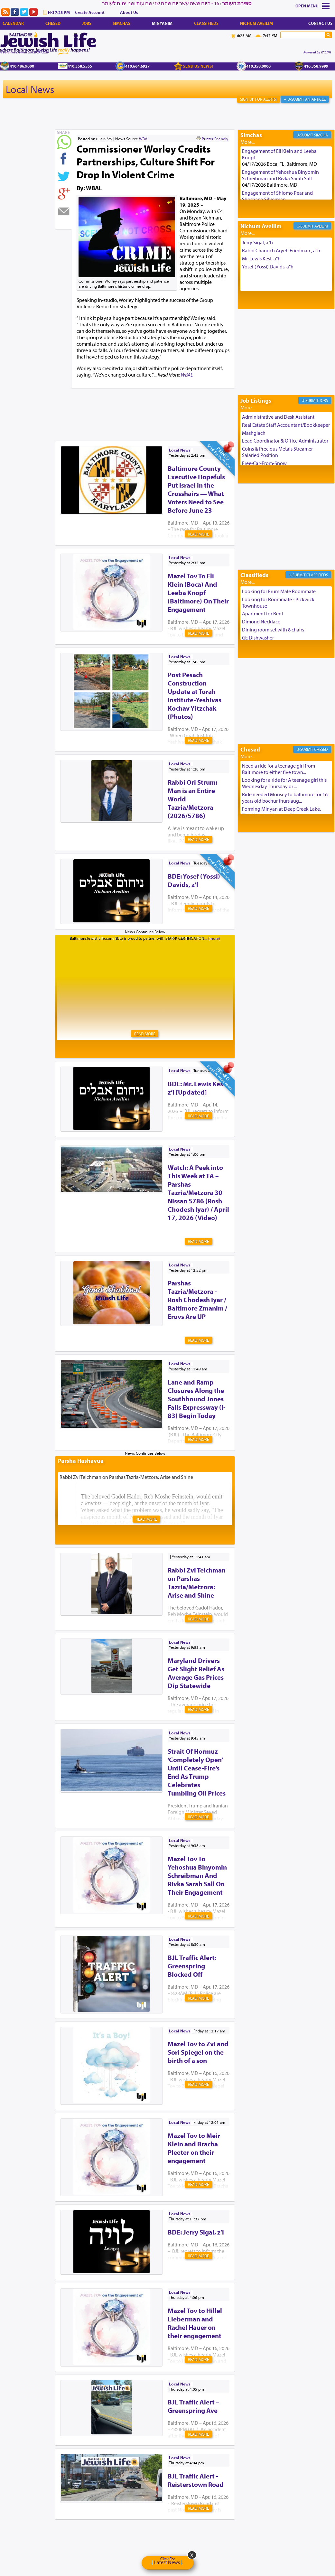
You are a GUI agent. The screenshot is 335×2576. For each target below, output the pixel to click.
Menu (313, 5)
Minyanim (162, 23)
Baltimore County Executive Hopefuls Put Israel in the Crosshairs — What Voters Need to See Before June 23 (196, 489)
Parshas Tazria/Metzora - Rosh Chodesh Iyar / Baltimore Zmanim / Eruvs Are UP (197, 1300)
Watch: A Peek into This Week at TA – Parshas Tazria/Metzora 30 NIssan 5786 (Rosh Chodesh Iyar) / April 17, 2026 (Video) (198, 1192)
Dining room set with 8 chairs (273, 629)
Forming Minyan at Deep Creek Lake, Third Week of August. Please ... (281, 812)
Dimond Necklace (261, 621)
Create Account (90, 12)
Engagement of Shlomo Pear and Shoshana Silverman (277, 196)
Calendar (13, 23)
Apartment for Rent (262, 613)
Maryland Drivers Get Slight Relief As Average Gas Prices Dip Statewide (196, 1673)
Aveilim (321, 226)
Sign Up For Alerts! (258, 99)
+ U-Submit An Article (305, 99)
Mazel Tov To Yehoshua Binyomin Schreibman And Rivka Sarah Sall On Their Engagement (197, 1875)
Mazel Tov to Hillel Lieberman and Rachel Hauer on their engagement (195, 2323)
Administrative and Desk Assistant (278, 417)
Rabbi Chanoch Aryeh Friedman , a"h (281, 250)
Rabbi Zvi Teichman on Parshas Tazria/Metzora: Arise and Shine (197, 1582)
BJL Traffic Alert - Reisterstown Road (196, 2480)
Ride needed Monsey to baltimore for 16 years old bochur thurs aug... (285, 797)
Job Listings (255, 400)
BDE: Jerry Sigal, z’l (196, 2232)
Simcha (321, 134)
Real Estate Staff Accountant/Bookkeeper (286, 425)
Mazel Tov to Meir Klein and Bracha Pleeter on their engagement (194, 2148)
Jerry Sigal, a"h (257, 242)
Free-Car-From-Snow (264, 463)
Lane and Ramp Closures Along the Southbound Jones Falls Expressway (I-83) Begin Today (197, 1399)
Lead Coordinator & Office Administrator (285, 440)
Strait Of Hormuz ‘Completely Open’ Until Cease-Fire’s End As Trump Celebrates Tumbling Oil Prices (197, 1772)
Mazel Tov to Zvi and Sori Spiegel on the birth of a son (198, 2052)
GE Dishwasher (258, 637)
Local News (30, 89)
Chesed (52, 23)
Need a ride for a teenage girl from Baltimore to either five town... (278, 768)
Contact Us (320, 23)
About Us (129, 12)
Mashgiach (253, 433)
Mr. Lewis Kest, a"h (261, 258)
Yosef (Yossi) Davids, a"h (267, 266)
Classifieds (206, 23)
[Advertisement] (172, 404)
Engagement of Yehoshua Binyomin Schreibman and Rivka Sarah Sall (280, 175)
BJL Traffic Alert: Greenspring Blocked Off (192, 1965)
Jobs (86, 23)
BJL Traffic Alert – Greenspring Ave (193, 2406)
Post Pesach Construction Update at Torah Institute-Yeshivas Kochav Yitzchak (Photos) (194, 695)
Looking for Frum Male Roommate (279, 591)
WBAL (144, 138)
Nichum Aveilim (256, 23)
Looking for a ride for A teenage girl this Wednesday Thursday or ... (284, 783)
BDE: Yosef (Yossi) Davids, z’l (194, 880)
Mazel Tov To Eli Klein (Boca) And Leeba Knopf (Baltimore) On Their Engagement (198, 592)
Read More (198, 534)
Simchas (121, 23)
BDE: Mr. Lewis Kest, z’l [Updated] (197, 1087)
